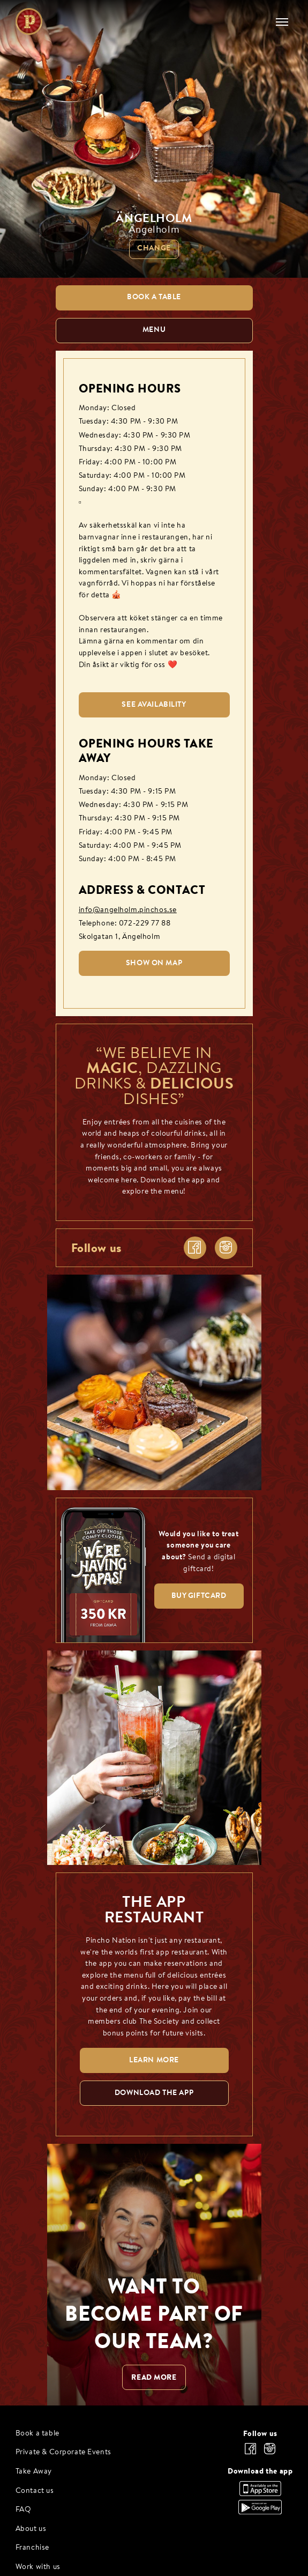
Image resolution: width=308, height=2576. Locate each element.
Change (153, 249)
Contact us (35, 2491)
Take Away (34, 2472)
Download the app (260, 2471)
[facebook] (195, 1248)
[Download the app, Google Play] (260, 2511)
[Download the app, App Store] (260, 2493)
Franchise (32, 2548)
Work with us (38, 2567)
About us (31, 2529)
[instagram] (226, 1248)
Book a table (37, 2434)
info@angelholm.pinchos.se (128, 910)
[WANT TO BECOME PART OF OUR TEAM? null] (154, 2274)
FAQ (24, 2510)
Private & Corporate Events (63, 2452)
